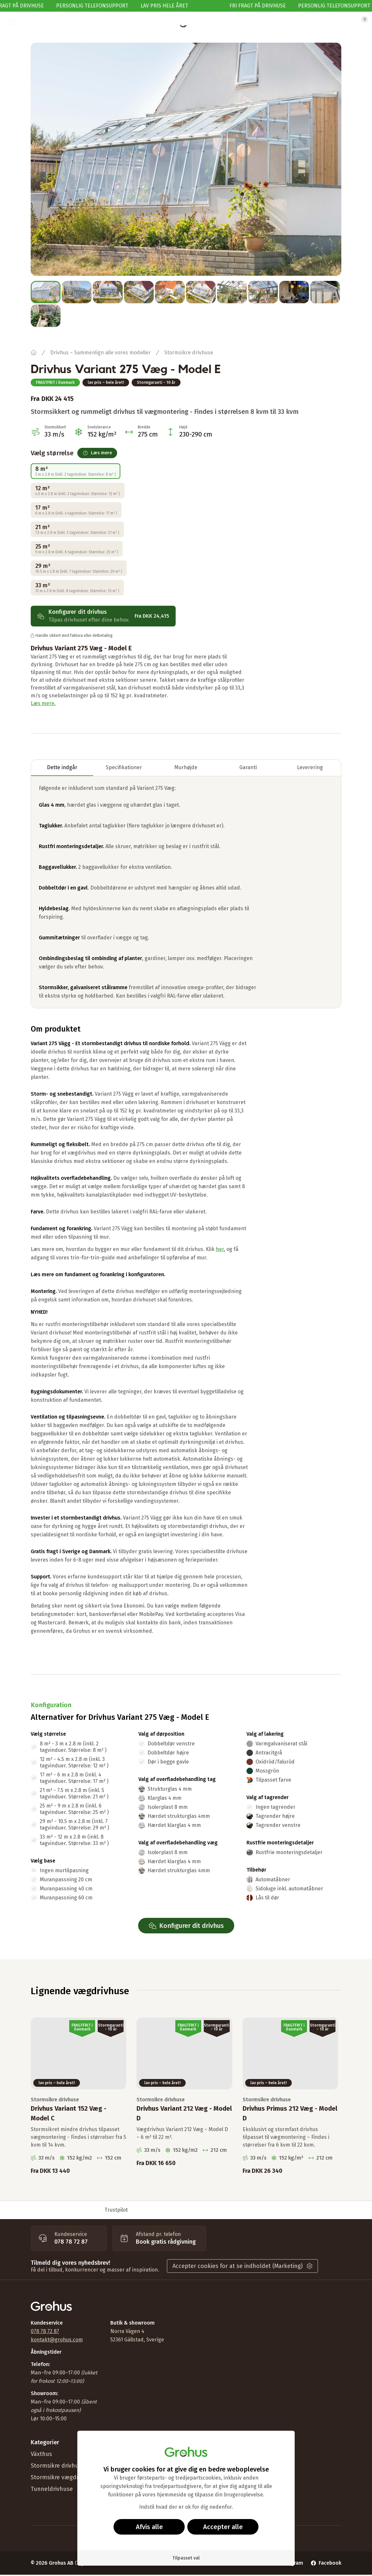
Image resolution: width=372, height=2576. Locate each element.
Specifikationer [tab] (124, 767)
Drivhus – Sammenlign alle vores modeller (100, 352)
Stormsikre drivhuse (188, 352)
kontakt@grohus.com (57, 2340)
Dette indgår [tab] (62, 767)
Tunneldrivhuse (52, 2489)
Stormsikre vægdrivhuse (63, 2477)
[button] (11, 22)
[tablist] (186, 768)
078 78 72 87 (45, 2331)
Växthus (41, 2454)
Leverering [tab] (310, 767)
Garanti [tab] (248, 767)
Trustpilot (116, 2210)
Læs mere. (43, 703)
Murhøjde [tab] (185, 767)
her (220, 1249)
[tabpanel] (186, 892)
